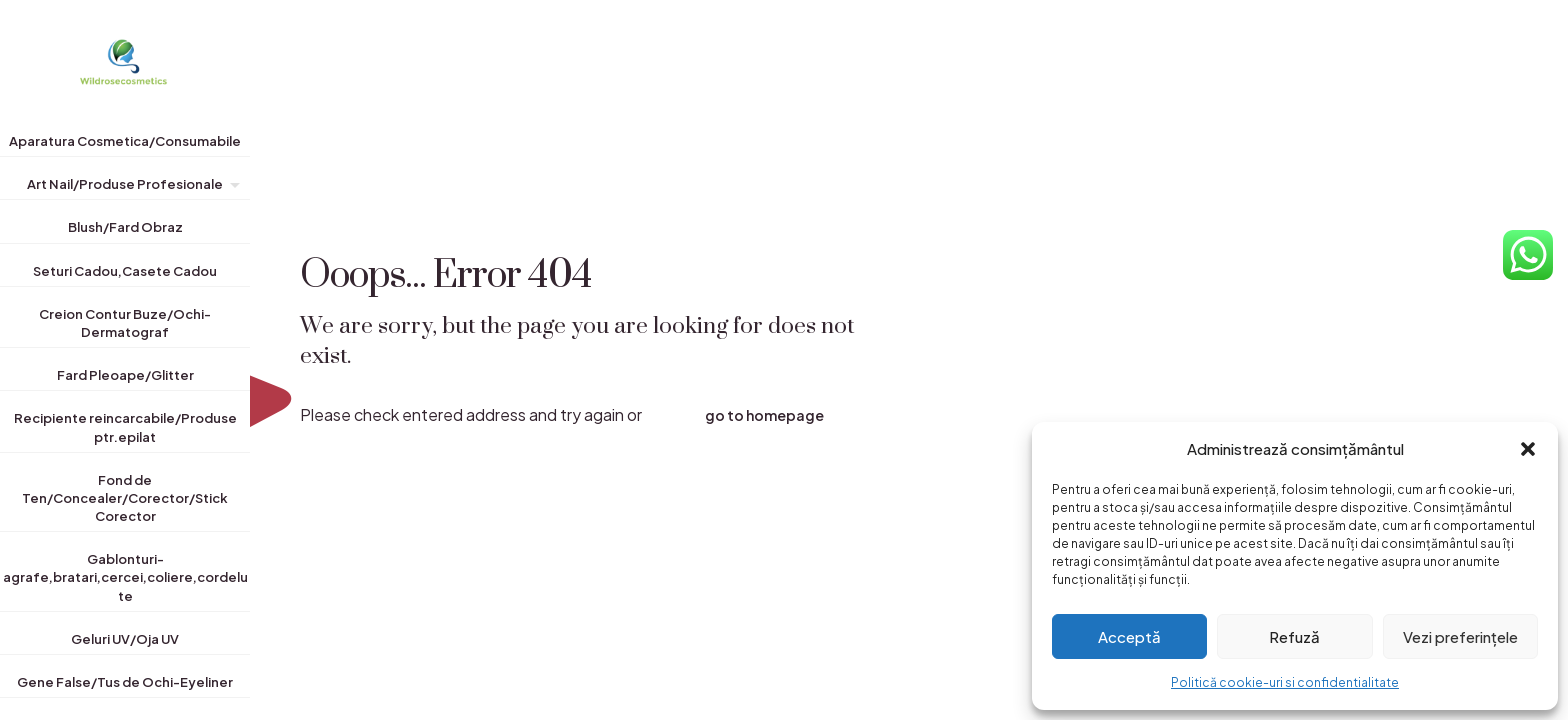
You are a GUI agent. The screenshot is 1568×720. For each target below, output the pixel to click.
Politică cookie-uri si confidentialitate (1285, 682)
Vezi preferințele (1460, 636)
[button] (1528, 449)
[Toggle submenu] (231, 188)
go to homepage (764, 415)
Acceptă (1129, 636)
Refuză (1294, 636)
